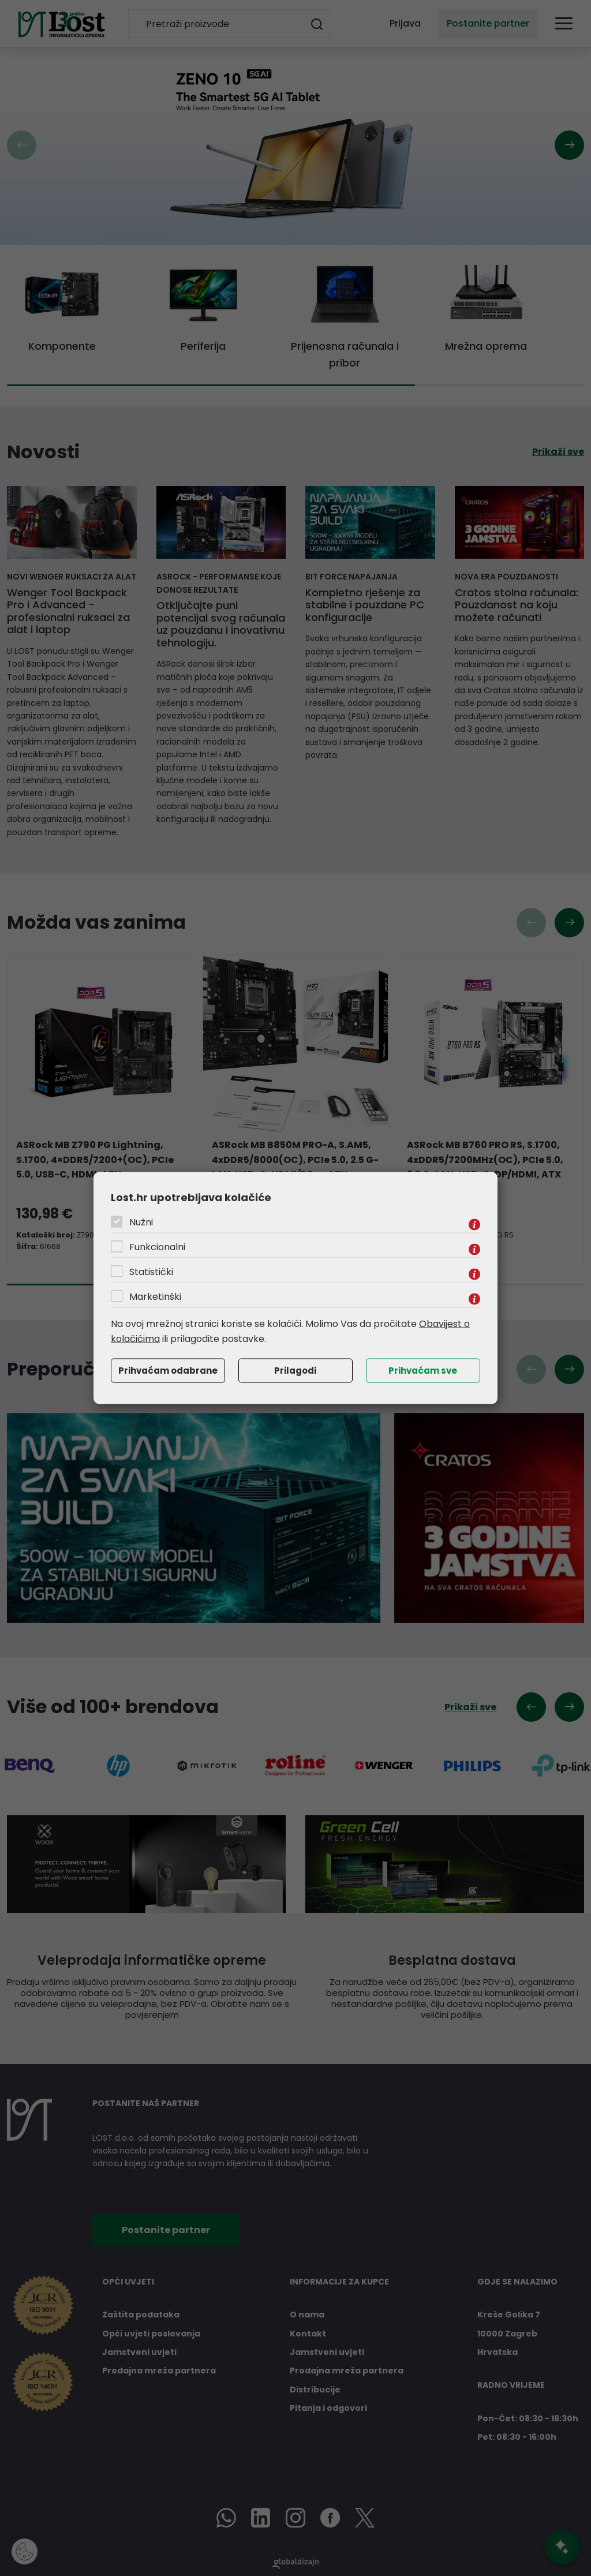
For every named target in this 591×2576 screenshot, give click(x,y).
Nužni (141, 1222)
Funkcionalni (157, 1247)
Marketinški (155, 1296)
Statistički (151, 1271)
